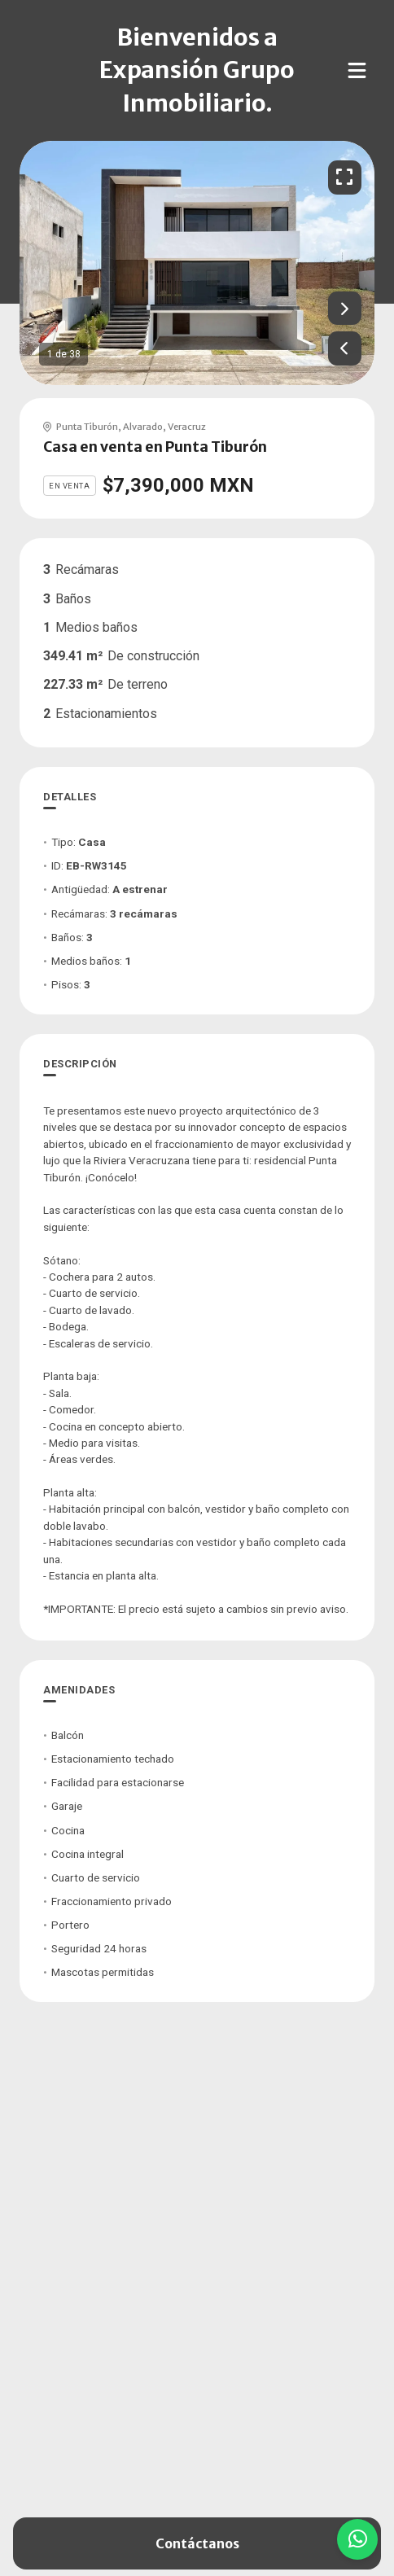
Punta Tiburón (87, 426)
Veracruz (187, 426)
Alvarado (143, 426)
